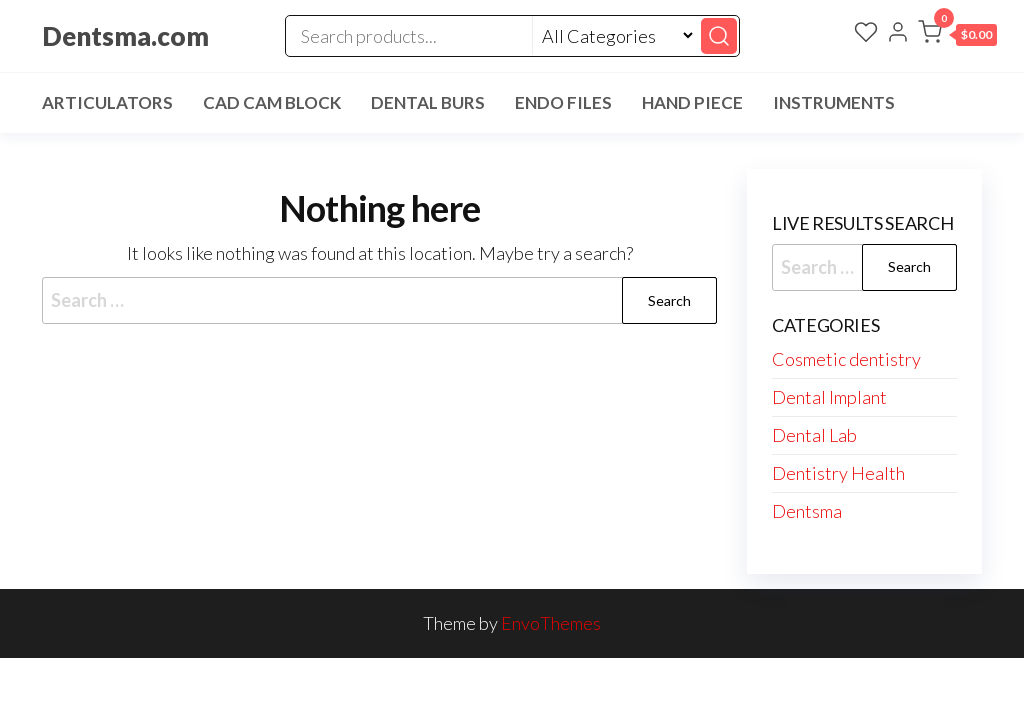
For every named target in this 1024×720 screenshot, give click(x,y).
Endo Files (563, 102)
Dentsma (807, 511)
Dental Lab (814, 435)
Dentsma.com (125, 36)
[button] (957, 36)
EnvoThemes (551, 623)
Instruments (834, 102)
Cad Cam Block (272, 102)
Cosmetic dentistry (846, 359)
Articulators (107, 102)
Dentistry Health (838, 473)
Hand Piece (692, 102)
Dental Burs (428, 102)
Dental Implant (829, 397)
